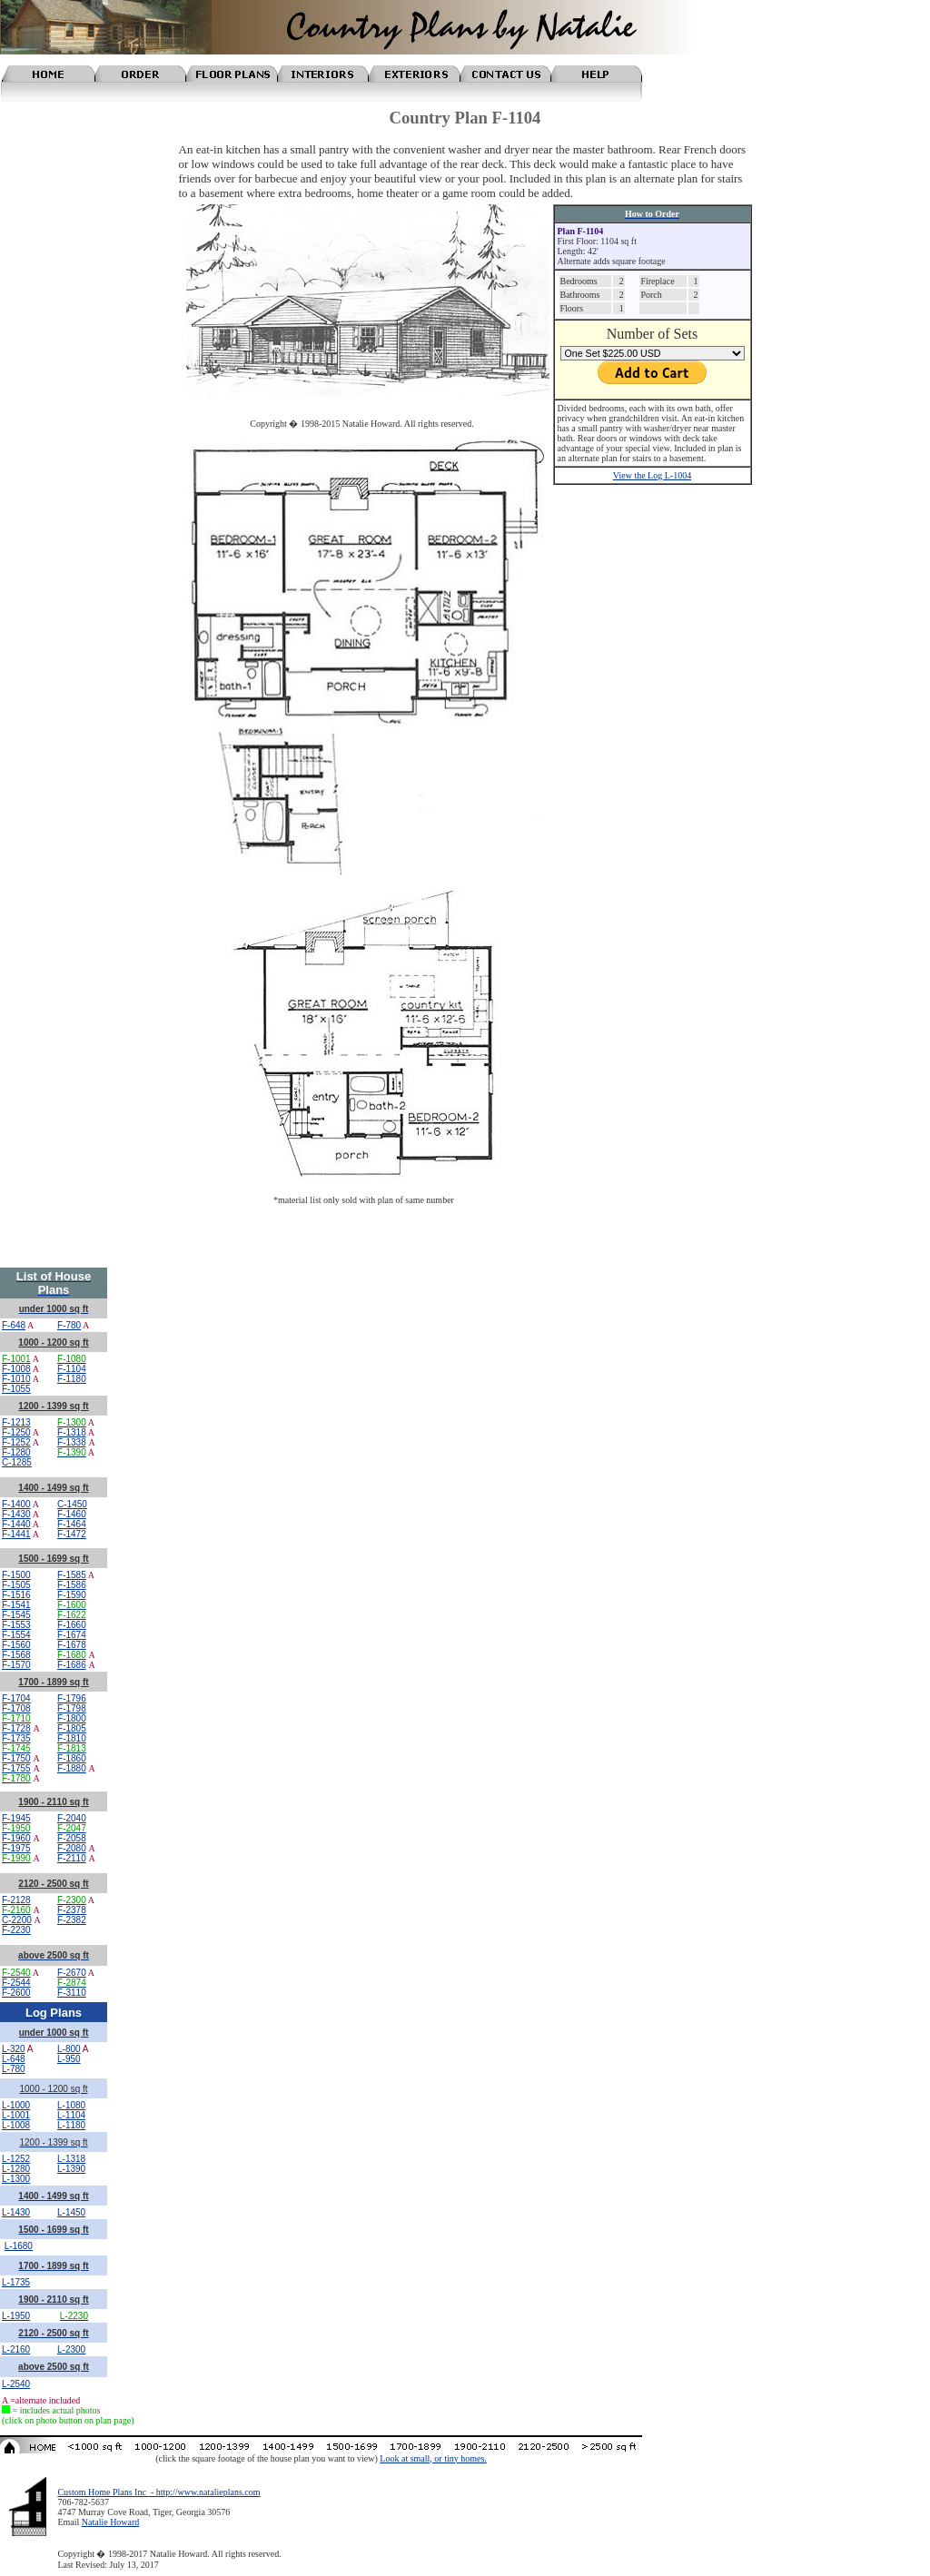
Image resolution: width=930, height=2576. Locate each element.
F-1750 (16, 1758)
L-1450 (71, 2212)
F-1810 (71, 1738)
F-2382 (71, 1920)
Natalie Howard (111, 2522)
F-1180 (71, 1379)
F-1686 (71, 1665)
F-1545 (16, 1615)
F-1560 (16, 1645)
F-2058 (71, 1838)
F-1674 (71, 1635)
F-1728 (16, 1728)
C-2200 (17, 1920)
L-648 (13, 2059)
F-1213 (16, 1422)
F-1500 (16, 1575)
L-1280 (16, 2169)
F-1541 (16, 1605)
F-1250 (16, 1432)
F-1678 (71, 1645)
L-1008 (16, 2125)
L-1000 (16, 2105)
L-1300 (16, 2179)
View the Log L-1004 (652, 475)
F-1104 (71, 1369)
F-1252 (16, 1442)
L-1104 (71, 2115)
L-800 (69, 2049)
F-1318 (71, 1432)
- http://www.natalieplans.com (204, 2492)
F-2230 (16, 1930)
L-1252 (16, 2159)
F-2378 (71, 1910)
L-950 (69, 2059)
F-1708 (16, 1708)
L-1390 (71, 2169)
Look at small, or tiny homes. (433, 2458)
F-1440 (16, 1524)
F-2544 (16, 1983)
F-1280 (16, 1452)
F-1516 (16, 1595)
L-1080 (71, 2105)
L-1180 (71, 2125)
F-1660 (71, 1625)
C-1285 (17, 1462)
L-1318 (71, 2159)
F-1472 (71, 1534)
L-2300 (71, 2349)
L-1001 (16, 2115)
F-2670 (71, 1973)
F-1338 (71, 1442)
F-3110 (71, 1993)
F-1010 (16, 1379)
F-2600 (16, 1993)
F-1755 (16, 1768)
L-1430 (16, 2212)
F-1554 (16, 1635)
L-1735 (16, 2282)
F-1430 (16, 1514)
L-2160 (16, 2349)
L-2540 (16, 2384)
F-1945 (16, 1818)
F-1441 (16, 1534)
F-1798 (71, 1708)
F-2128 (16, 1900)
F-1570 (16, 1665)
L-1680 (19, 2246)
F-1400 (16, 1504)
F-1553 (16, 1625)
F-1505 (16, 1585)
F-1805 (71, 1728)
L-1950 (16, 2316)
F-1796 (71, 1698)
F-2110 (71, 1858)
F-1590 (71, 1595)
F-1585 (71, 1575)
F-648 (13, 1325)
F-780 (69, 1325)
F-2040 (71, 1818)
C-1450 (72, 1504)
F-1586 (71, 1585)
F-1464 (71, 1524)
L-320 (13, 2049)
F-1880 (71, 1768)
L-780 (13, 2069)
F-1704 (16, 1698)
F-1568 (16, 1655)
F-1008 (16, 1369)
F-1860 (71, 1758)
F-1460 (71, 1514)
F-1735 (16, 1738)
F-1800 (71, 1718)
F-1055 (16, 1389)
